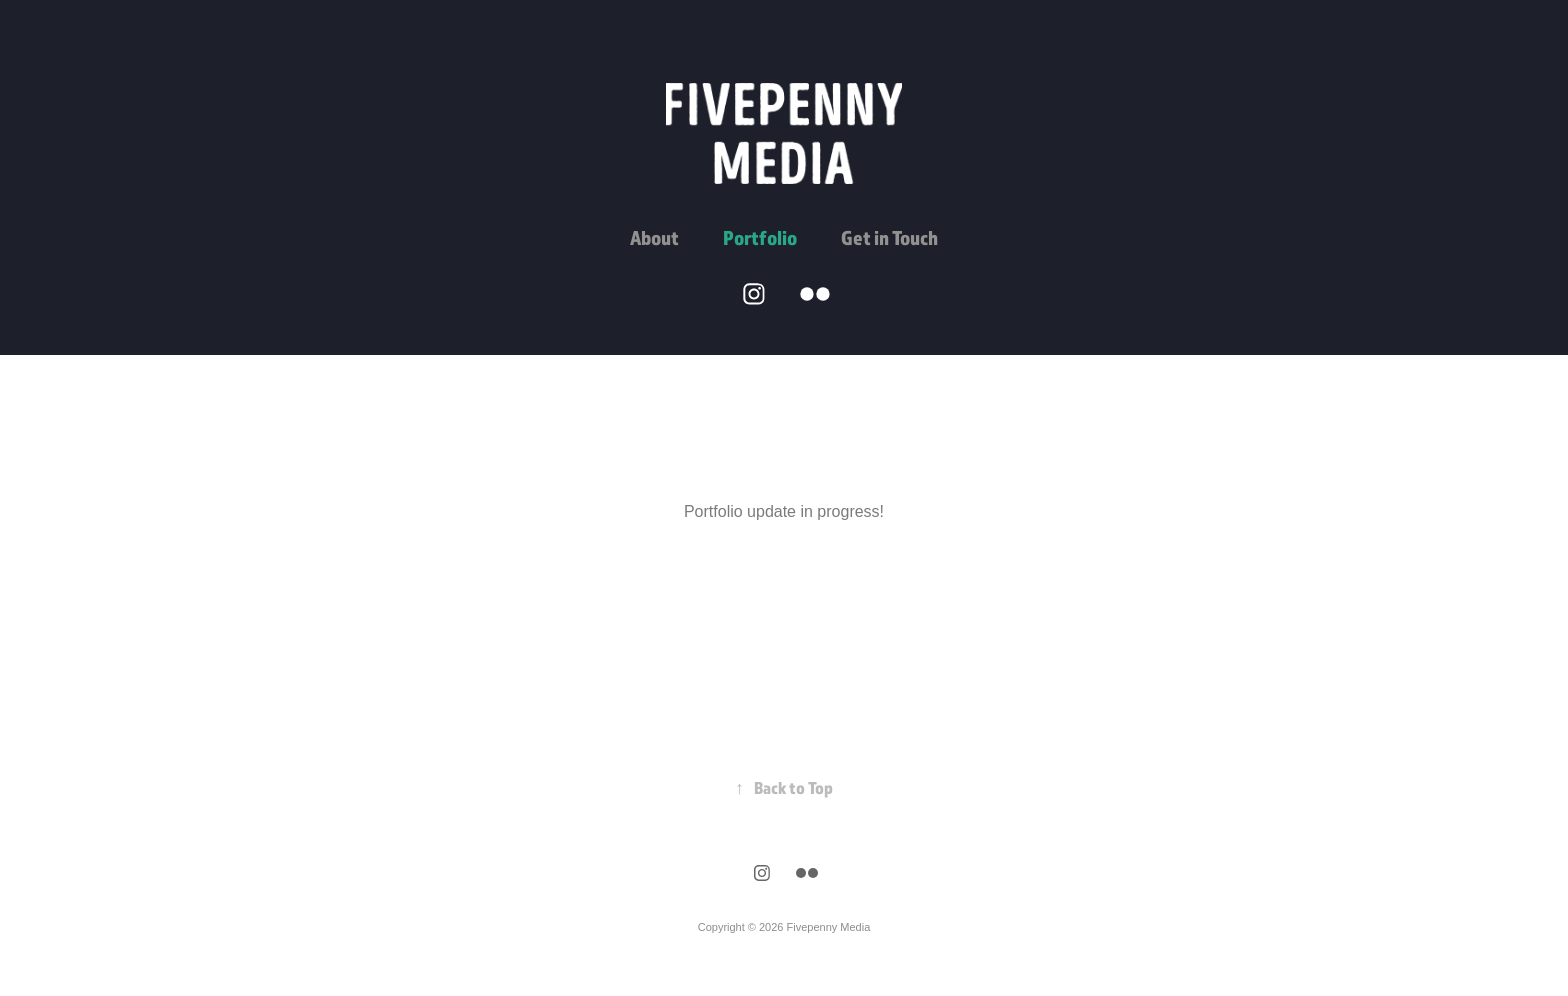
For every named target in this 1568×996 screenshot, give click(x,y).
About (654, 237)
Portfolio (760, 237)
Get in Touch (889, 237)
